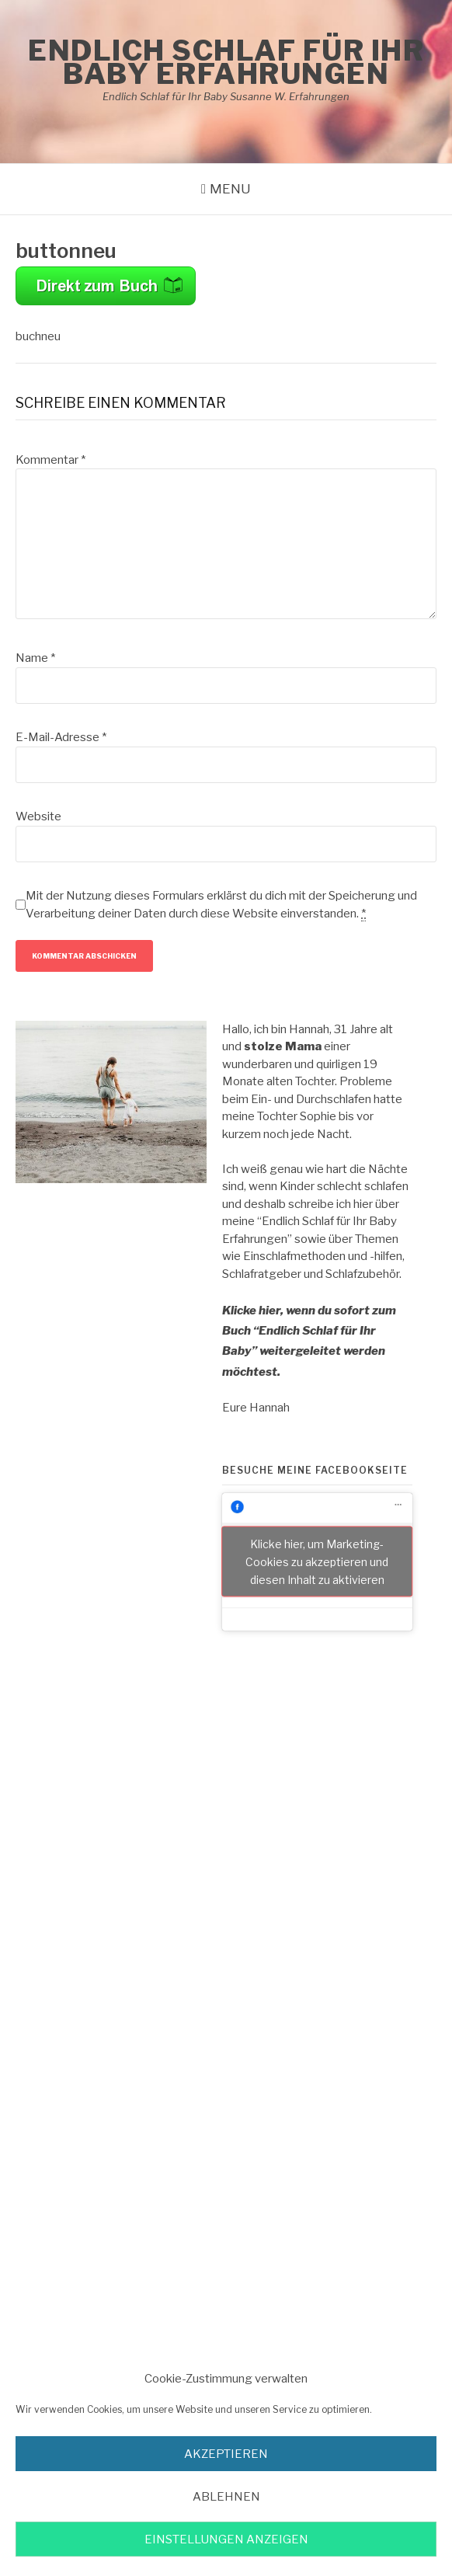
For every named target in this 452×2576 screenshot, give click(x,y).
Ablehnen (226, 2497)
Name (35, 658)
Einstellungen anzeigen (226, 2539)
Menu (230, 189)
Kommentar (50, 460)
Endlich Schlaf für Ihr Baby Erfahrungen (226, 62)
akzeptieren (226, 2454)
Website (38, 816)
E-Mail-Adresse (61, 737)
